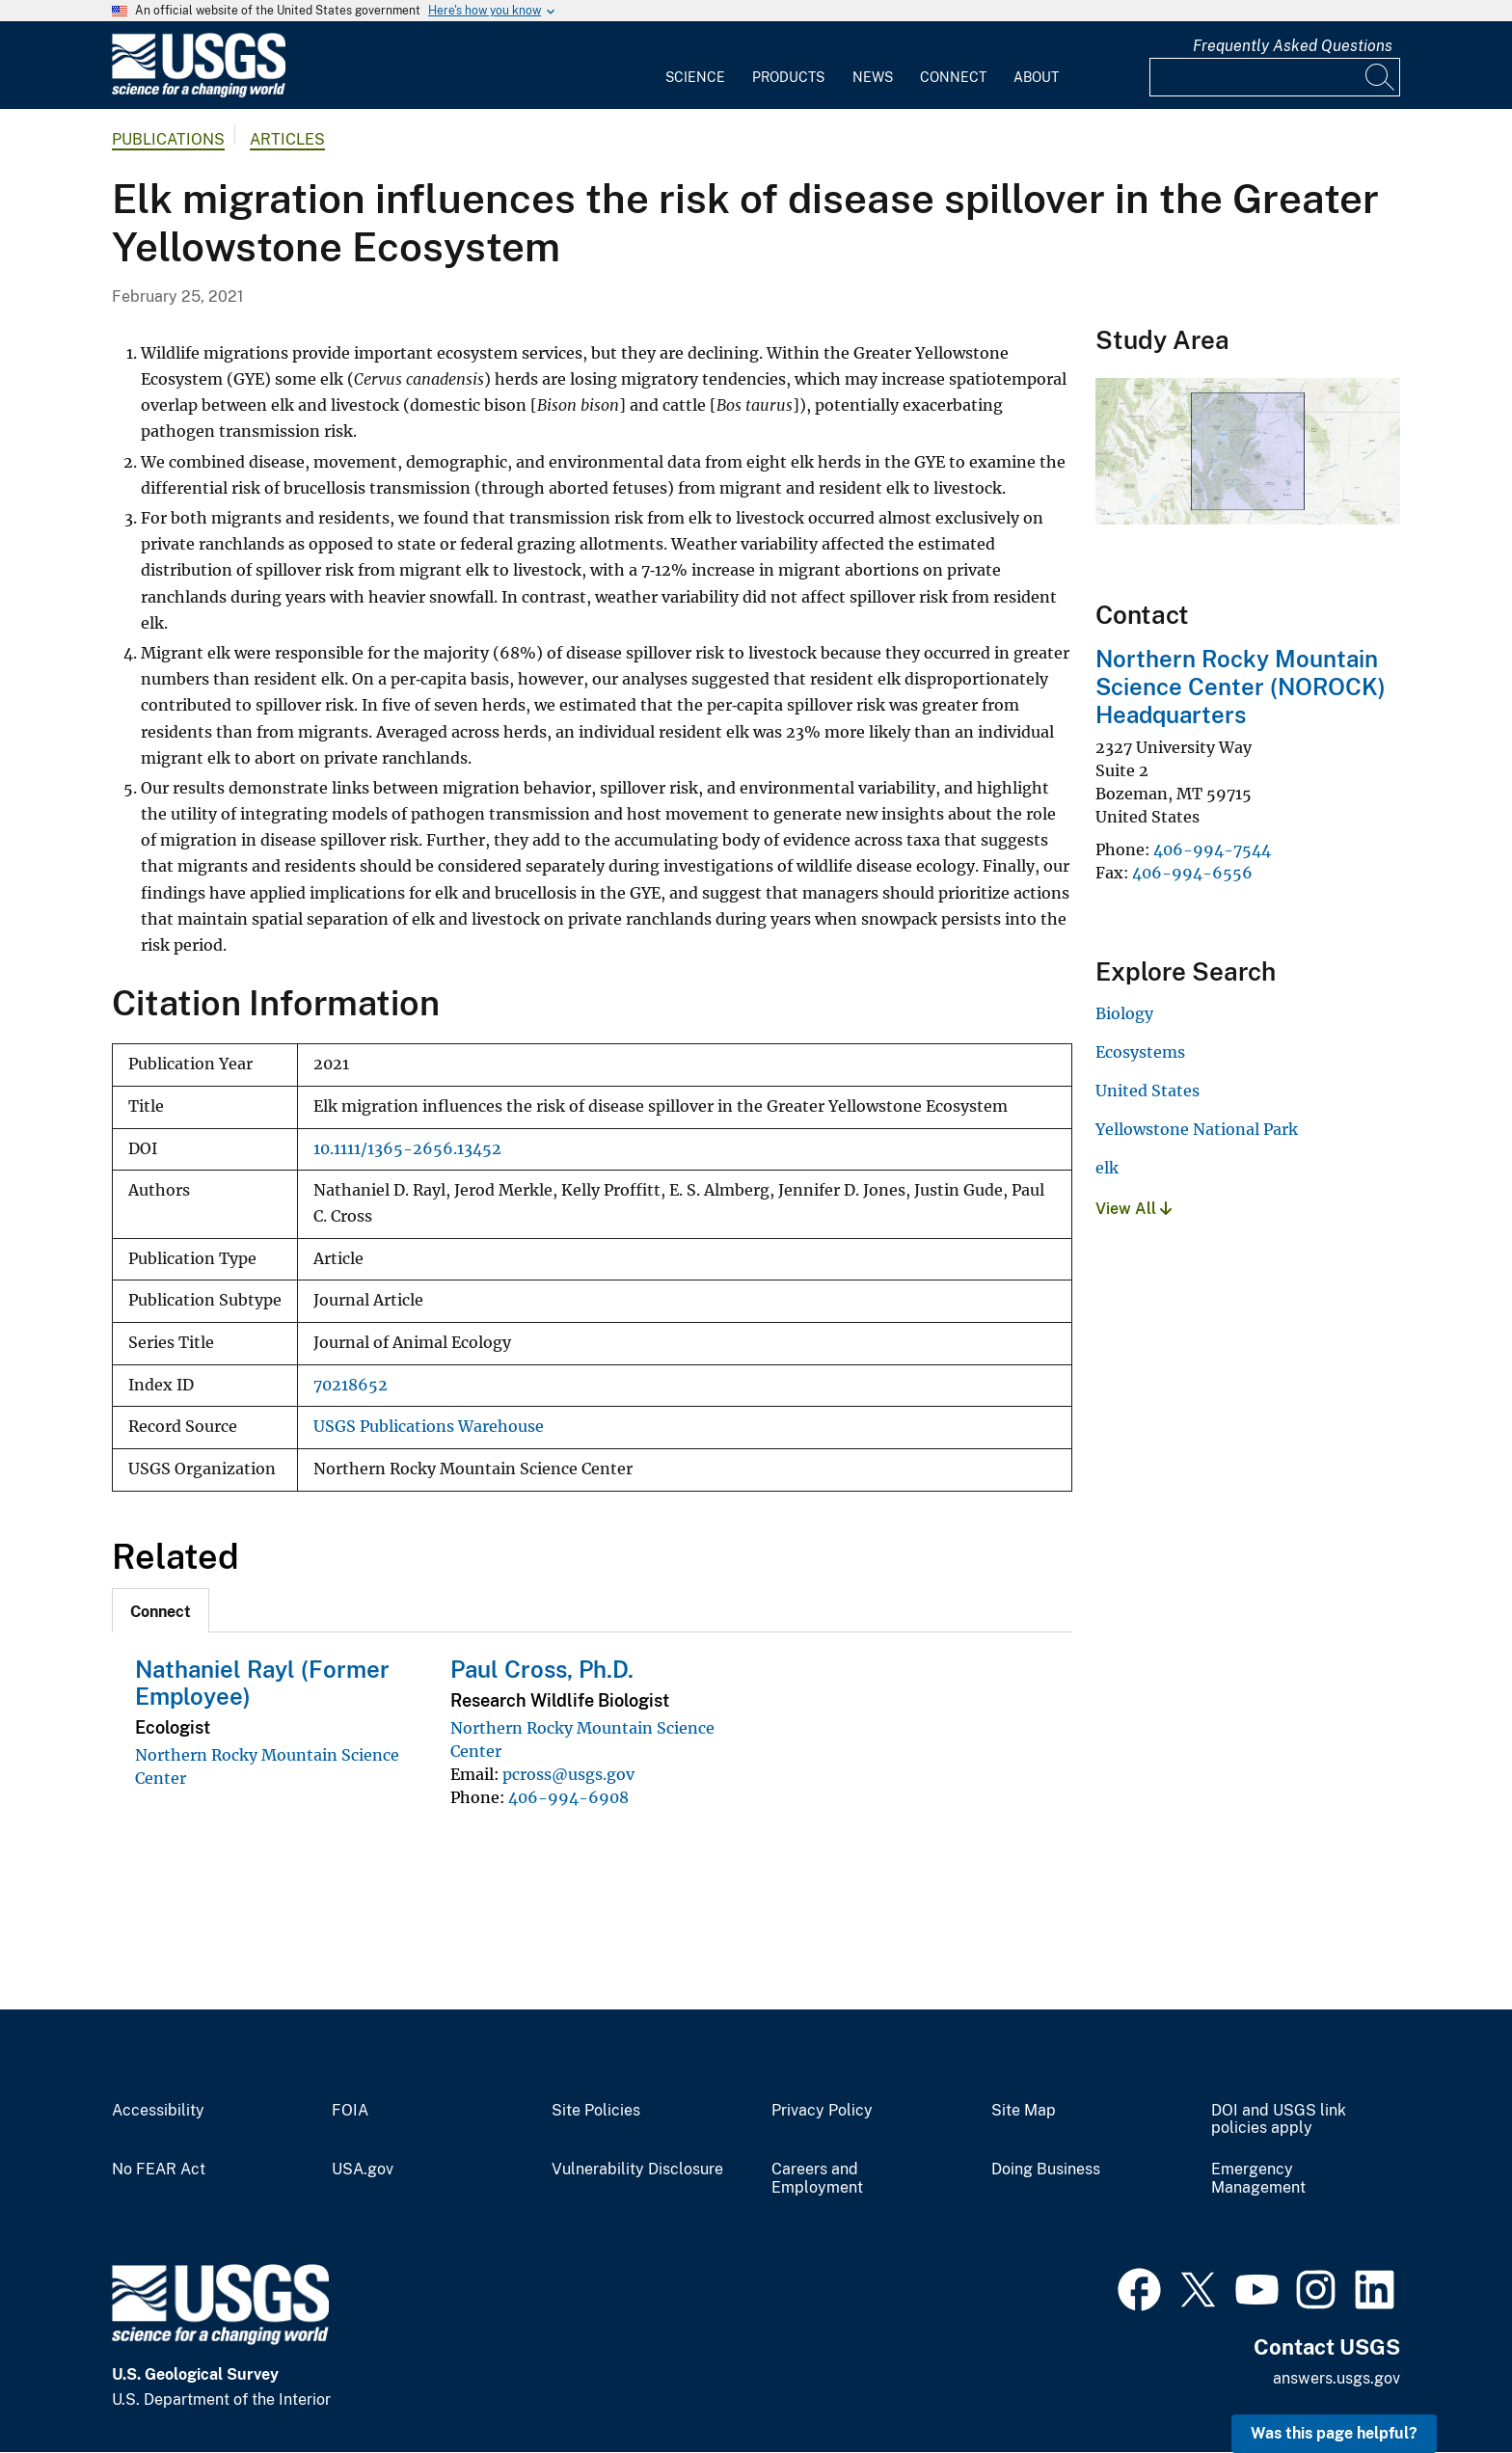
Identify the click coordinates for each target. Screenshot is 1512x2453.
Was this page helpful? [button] (1334, 2433)
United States (1147, 1090)
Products (788, 77)
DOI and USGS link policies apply (1278, 2120)
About (1036, 77)
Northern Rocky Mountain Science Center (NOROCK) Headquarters (1240, 686)
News (872, 77)
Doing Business (1045, 2169)
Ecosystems (1140, 1052)
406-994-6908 (568, 1797)
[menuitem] (695, 65)
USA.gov (362, 2169)
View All (1133, 1209)
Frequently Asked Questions (1292, 46)
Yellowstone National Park (1196, 1129)
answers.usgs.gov (1336, 2378)
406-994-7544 (1212, 849)
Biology (1124, 1013)
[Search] (1381, 77)
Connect (953, 77)
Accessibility (158, 2110)
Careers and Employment (817, 2179)
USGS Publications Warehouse (428, 1426)
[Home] (198, 93)
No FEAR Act (158, 2169)
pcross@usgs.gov (568, 1774)
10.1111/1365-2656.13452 (407, 1149)
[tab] (160, 1610)
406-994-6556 (1192, 872)
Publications (168, 139)
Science (695, 77)
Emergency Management (1258, 2179)
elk (1107, 1167)
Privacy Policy (822, 2110)
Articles (287, 139)
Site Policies (596, 2110)
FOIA (350, 2110)
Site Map (1023, 2110)
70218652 (350, 1385)
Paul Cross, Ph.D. (542, 1669)
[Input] (1274, 77)
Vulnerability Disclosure (637, 2169)
